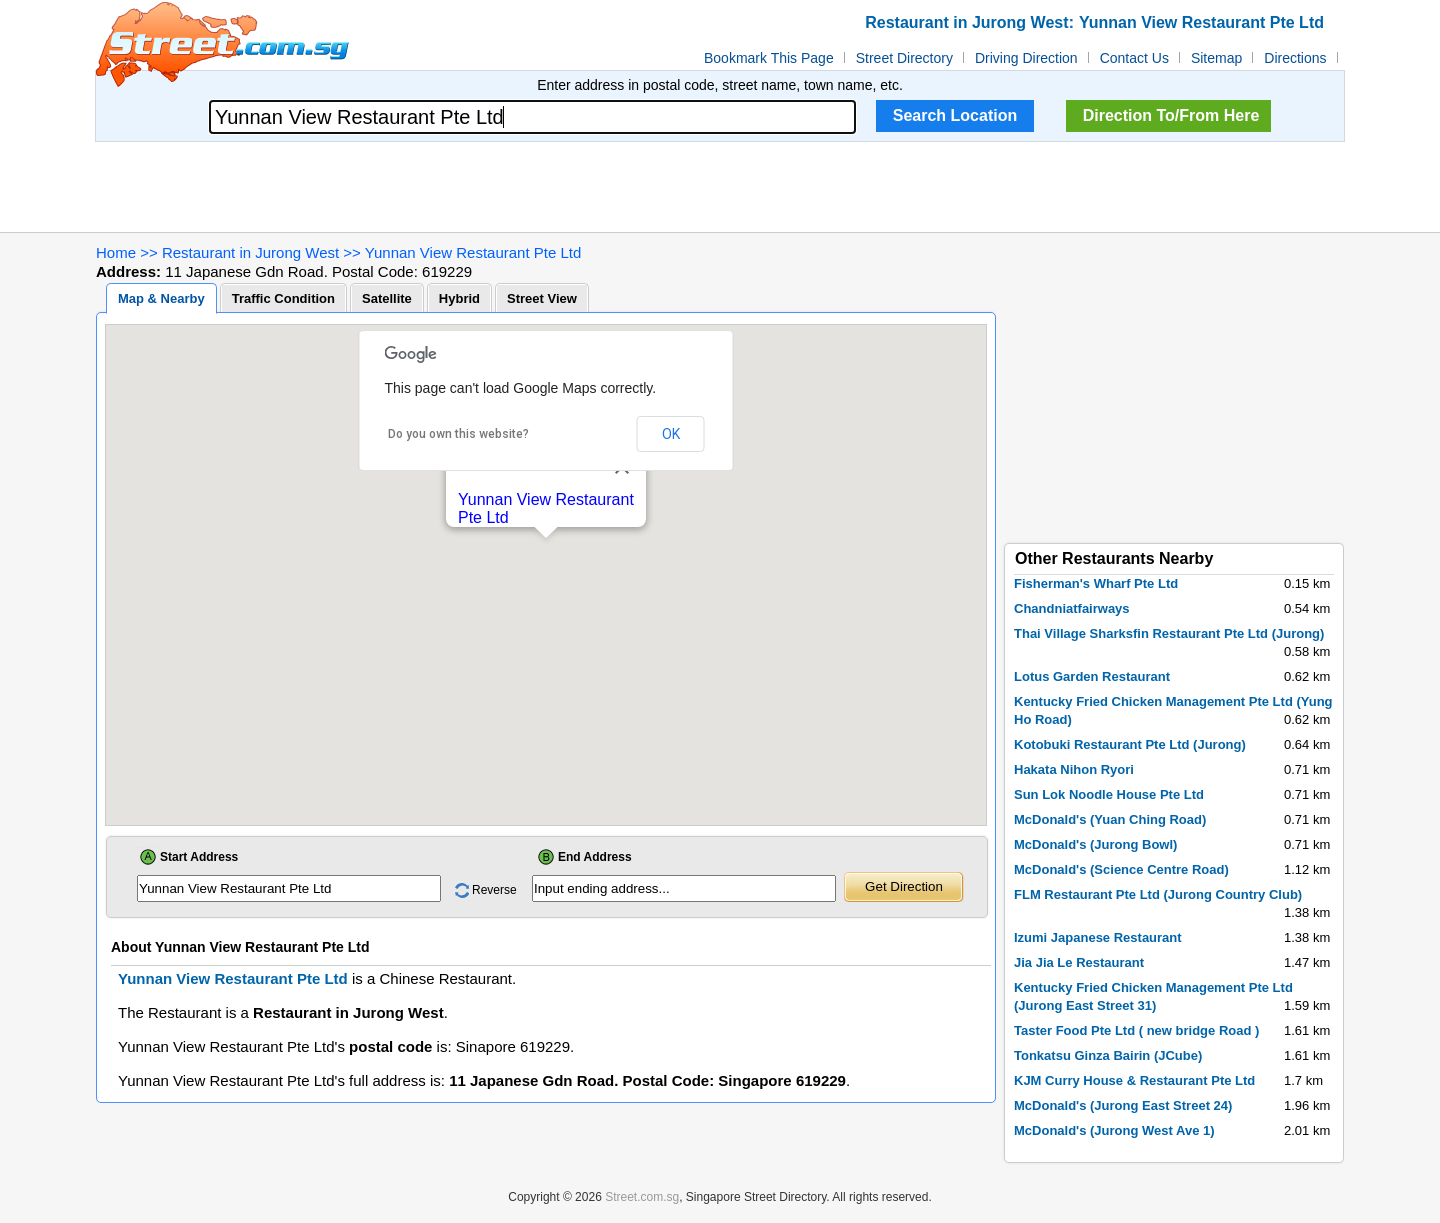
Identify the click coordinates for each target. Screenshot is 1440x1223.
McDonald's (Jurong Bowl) (1095, 844)
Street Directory (904, 58)
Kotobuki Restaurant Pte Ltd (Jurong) (1130, 744)
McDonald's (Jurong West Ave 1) (1114, 1130)
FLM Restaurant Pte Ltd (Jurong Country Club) (1158, 894)
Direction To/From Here (1171, 115)
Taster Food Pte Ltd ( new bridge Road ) (1136, 1030)
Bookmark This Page (769, 58)
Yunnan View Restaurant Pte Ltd (473, 252)
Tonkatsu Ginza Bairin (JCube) (1108, 1055)
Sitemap (1216, 58)
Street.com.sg (642, 1197)
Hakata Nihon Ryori (1074, 769)
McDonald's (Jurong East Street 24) (1123, 1105)
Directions (1295, 58)
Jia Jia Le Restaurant (1079, 962)
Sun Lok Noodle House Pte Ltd (1109, 794)
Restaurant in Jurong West (250, 252)
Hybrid (459, 298)
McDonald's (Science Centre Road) (1121, 869)
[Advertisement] (720, 187)
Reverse (494, 890)
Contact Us (1134, 58)
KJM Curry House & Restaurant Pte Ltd (1134, 1080)
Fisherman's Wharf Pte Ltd (1096, 583)
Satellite (387, 298)
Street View (542, 298)
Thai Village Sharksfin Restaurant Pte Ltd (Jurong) (1169, 633)
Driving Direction (1026, 58)
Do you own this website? (458, 434)
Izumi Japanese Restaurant (1098, 937)
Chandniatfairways (1072, 608)
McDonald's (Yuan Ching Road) (1110, 819)
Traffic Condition (283, 298)
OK (671, 434)
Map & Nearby (161, 298)
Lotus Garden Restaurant (1092, 676)
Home (116, 252)
